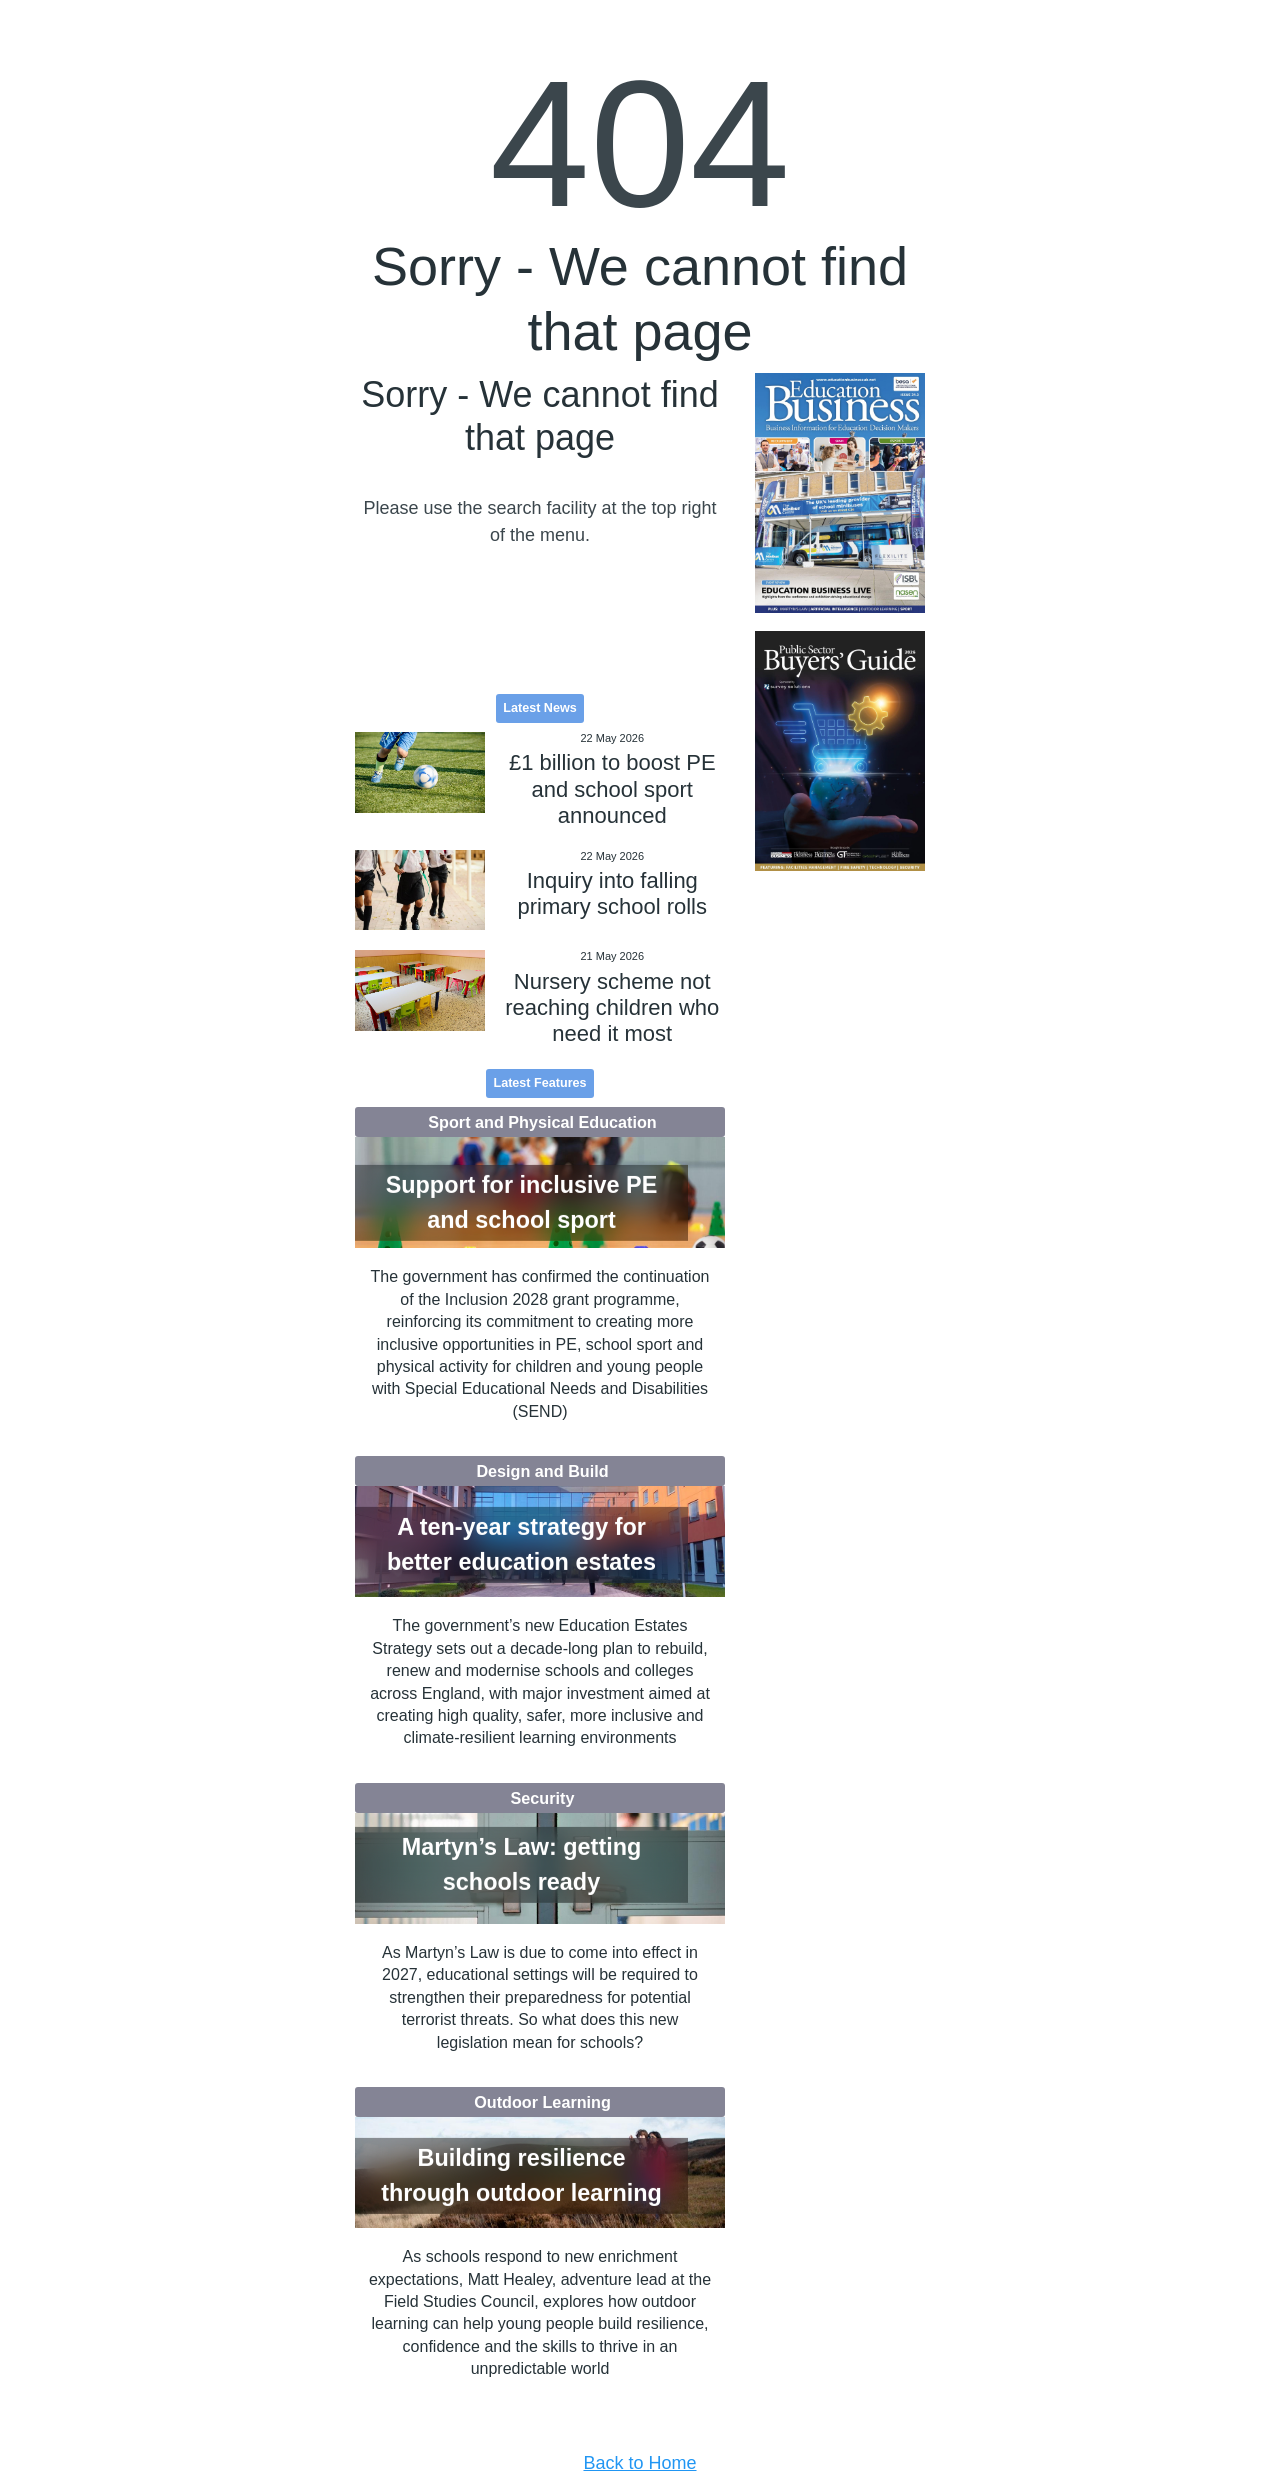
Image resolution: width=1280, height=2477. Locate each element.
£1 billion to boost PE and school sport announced (612, 789)
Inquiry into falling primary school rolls (613, 893)
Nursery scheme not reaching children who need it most (612, 1008)
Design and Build (542, 1471)
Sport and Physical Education (542, 1122)
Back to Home (639, 2463)
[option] (840, 493)
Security (543, 1798)
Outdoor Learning (542, 2102)
